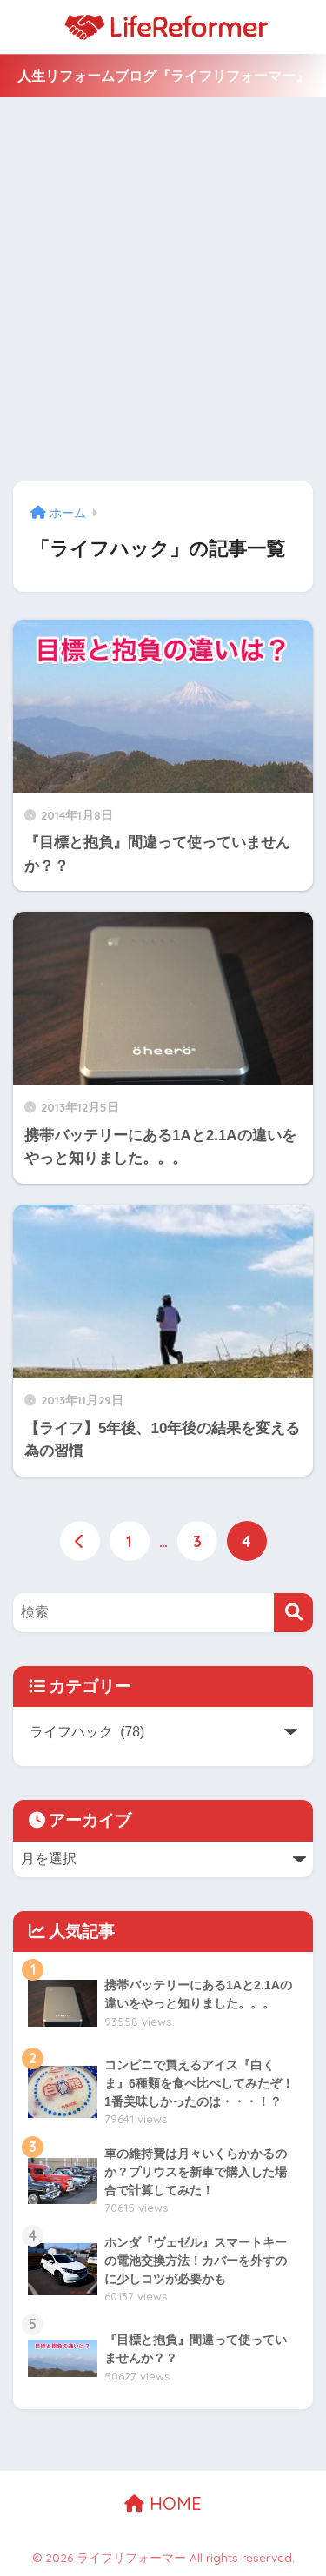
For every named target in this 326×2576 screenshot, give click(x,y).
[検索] (293, 1612)
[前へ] (80, 1541)
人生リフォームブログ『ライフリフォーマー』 (163, 76)
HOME (163, 2503)
